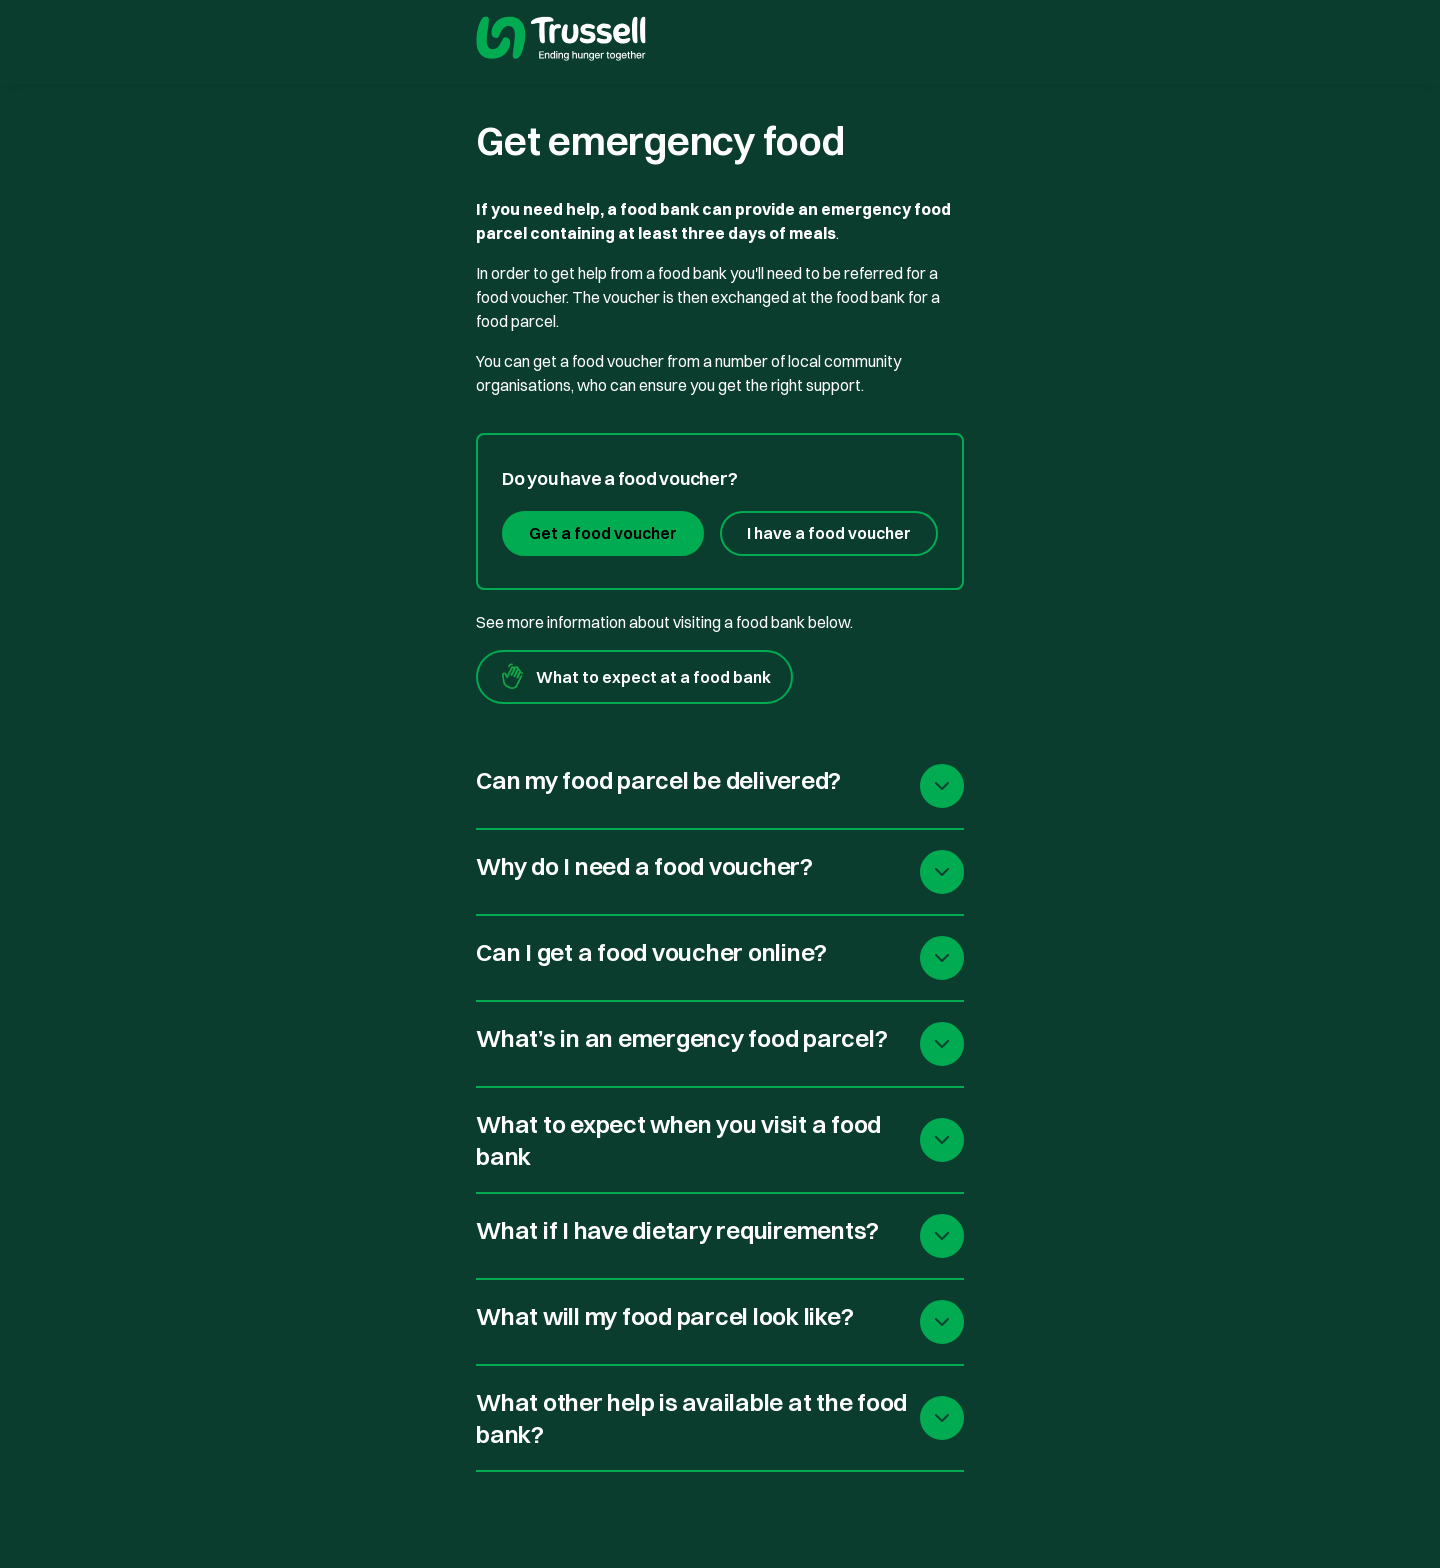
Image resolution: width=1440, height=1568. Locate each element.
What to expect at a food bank (634, 677)
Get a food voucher (603, 533)
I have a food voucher (829, 533)
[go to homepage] (561, 41)
